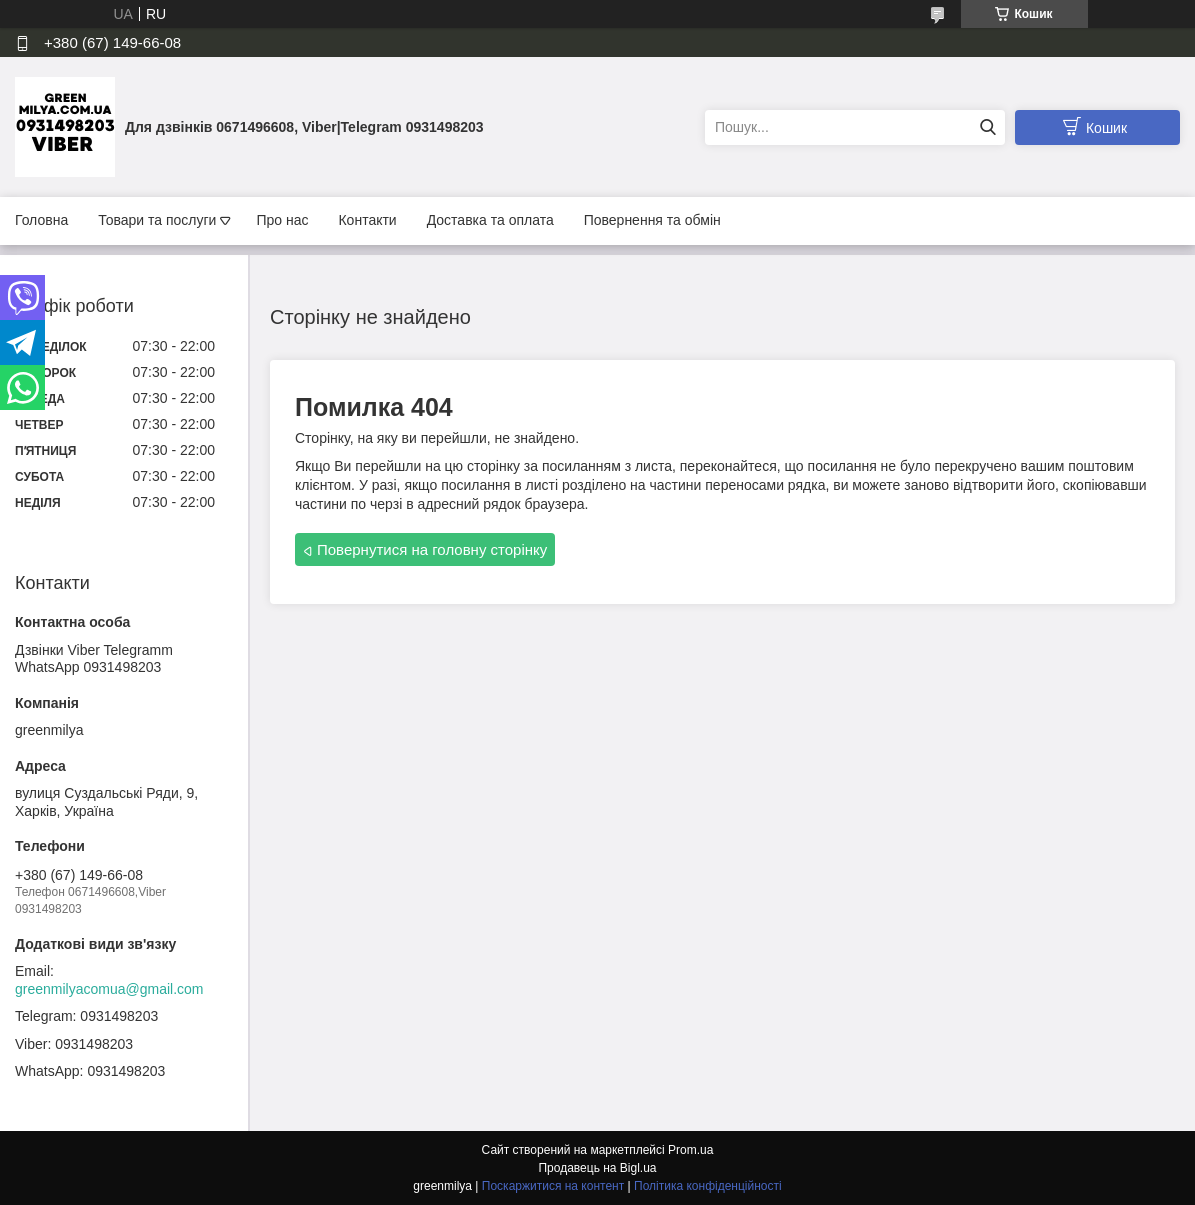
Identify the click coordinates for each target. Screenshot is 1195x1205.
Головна (41, 220)
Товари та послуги (157, 220)
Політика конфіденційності (708, 1186)
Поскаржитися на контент (553, 1186)
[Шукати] (987, 127)
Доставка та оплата (490, 220)
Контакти (367, 220)
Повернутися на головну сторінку (432, 549)
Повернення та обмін (652, 220)
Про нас (282, 220)
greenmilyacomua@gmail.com (109, 989)
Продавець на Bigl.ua (597, 1168)
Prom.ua (690, 1150)
